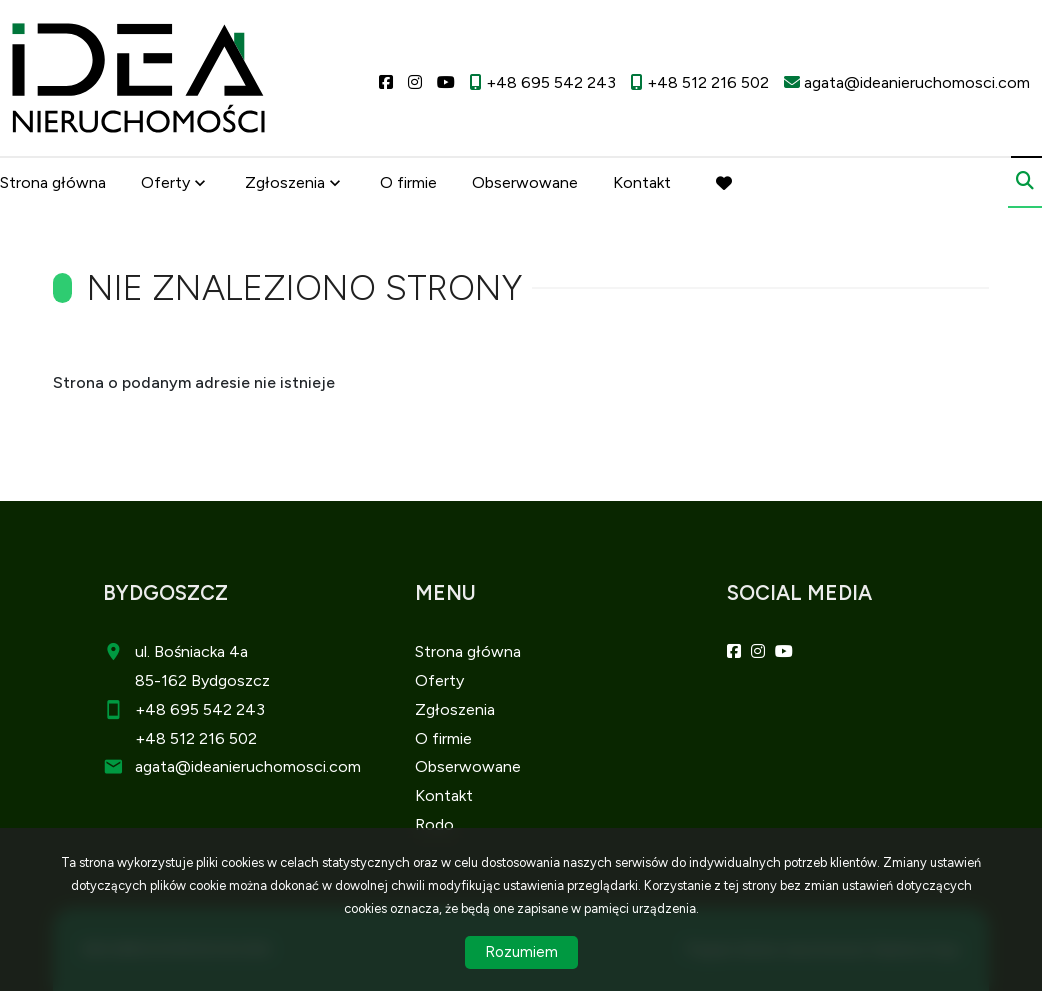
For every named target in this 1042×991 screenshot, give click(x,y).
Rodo (434, 824)
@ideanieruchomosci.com (268, 766)
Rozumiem (521, 952)
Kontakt (642, 182)
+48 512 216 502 (196, 738)
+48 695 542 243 (200, 709)
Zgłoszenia (285, 182)
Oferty (165, 182)
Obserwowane (525, 182)
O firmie (408, 182)
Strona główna (53, 182)
